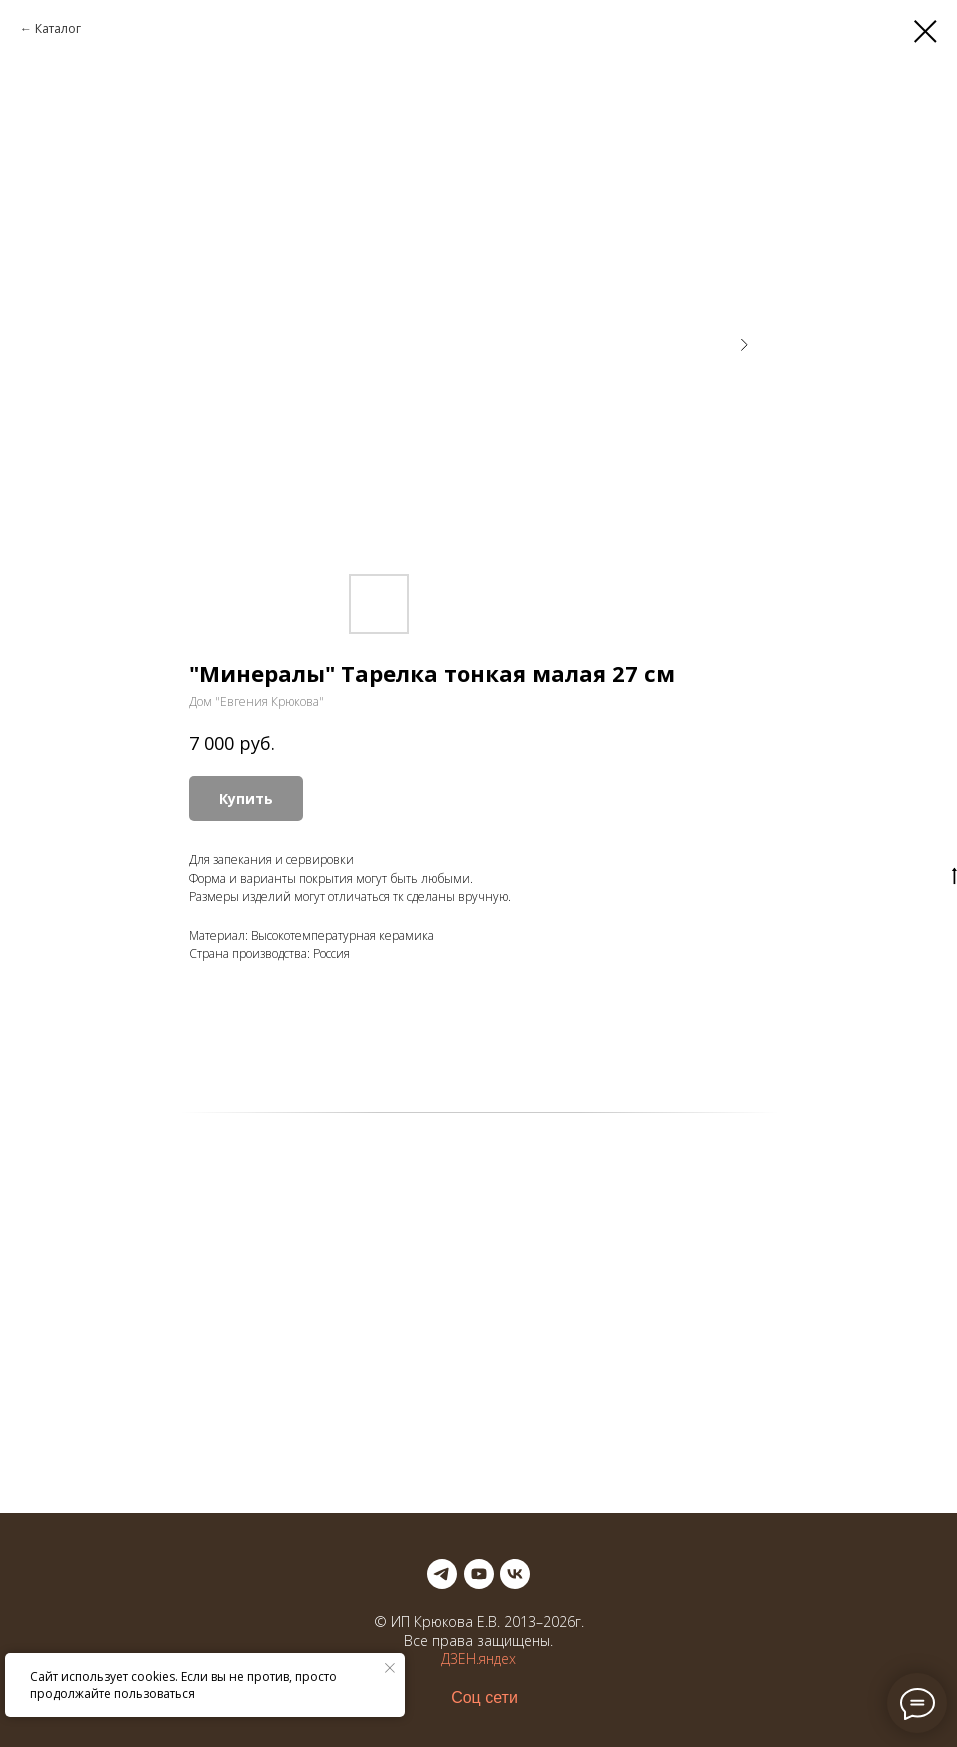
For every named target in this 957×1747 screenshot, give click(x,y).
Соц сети (484, 1697)
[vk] (515, 1574)
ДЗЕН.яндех (478, 1658)
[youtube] (479, 1574)
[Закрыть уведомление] (390, 1668)
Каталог (58, 28)
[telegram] (442, 1574)
